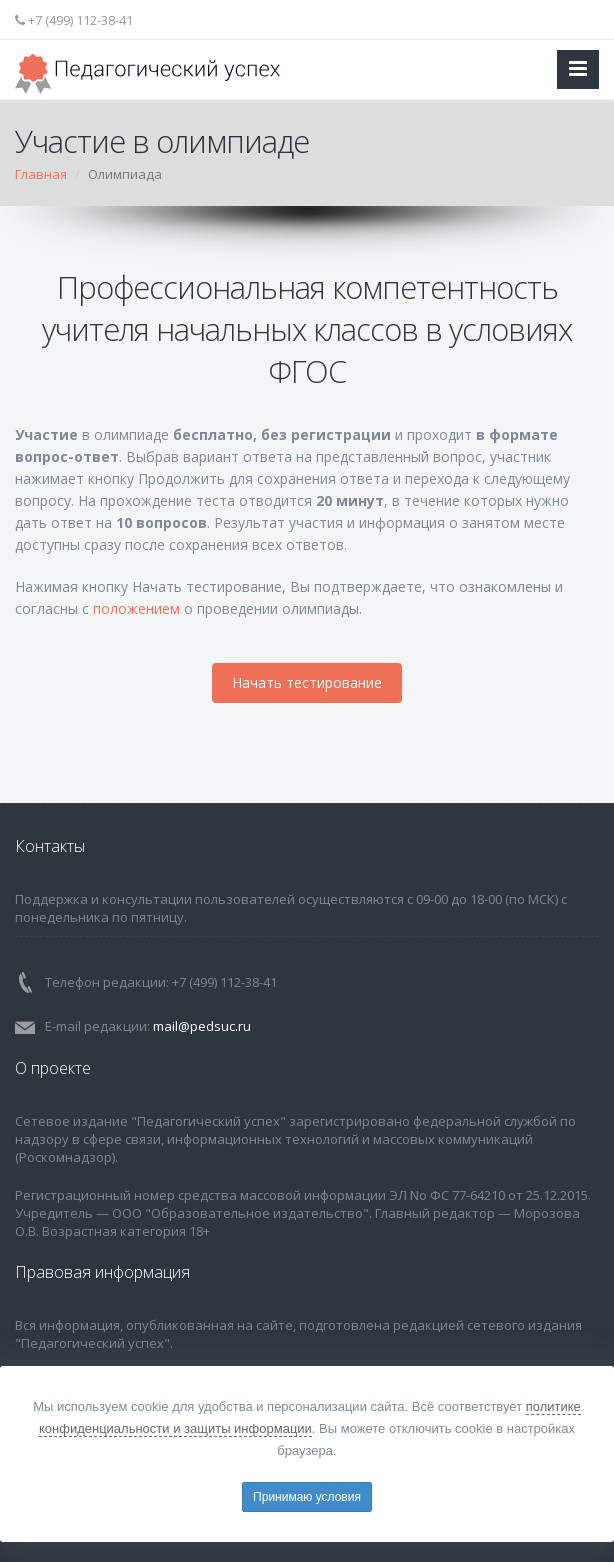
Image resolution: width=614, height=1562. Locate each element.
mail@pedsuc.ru (202, 1026)
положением (136, 608)
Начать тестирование (307, 682)
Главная (41, 174)
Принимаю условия (307, 1497)
